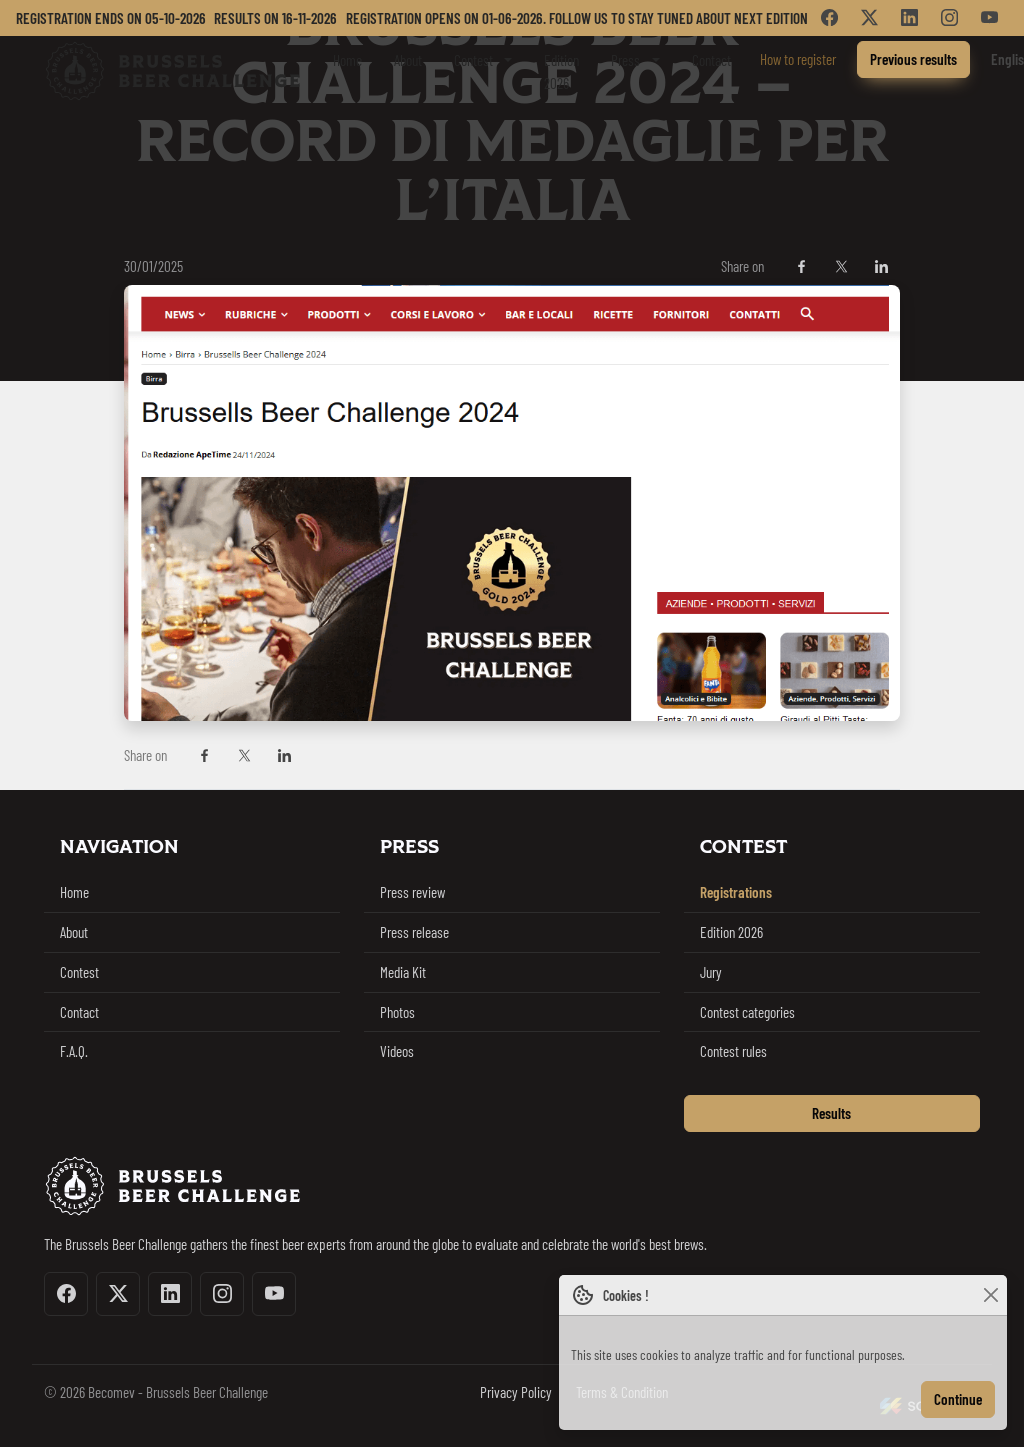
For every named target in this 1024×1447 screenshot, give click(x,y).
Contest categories (747, 1012)
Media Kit (403, 972)
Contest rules (733, 1051)
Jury (711, 972)
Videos (397, 1051)
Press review (412, 892)
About (408, 60)
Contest (473, 60)
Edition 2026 (561, 71)
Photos (397, 1012)
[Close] (990, 1295)
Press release (414, 932)
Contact (711, 60)
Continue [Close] (958, 1399)
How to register (798, 59)
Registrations (736, 892)
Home (347, 60)
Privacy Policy (516, 1392)
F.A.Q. (74, 1051)
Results (831, 1113)
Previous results (913, 59)
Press (625, 60)
